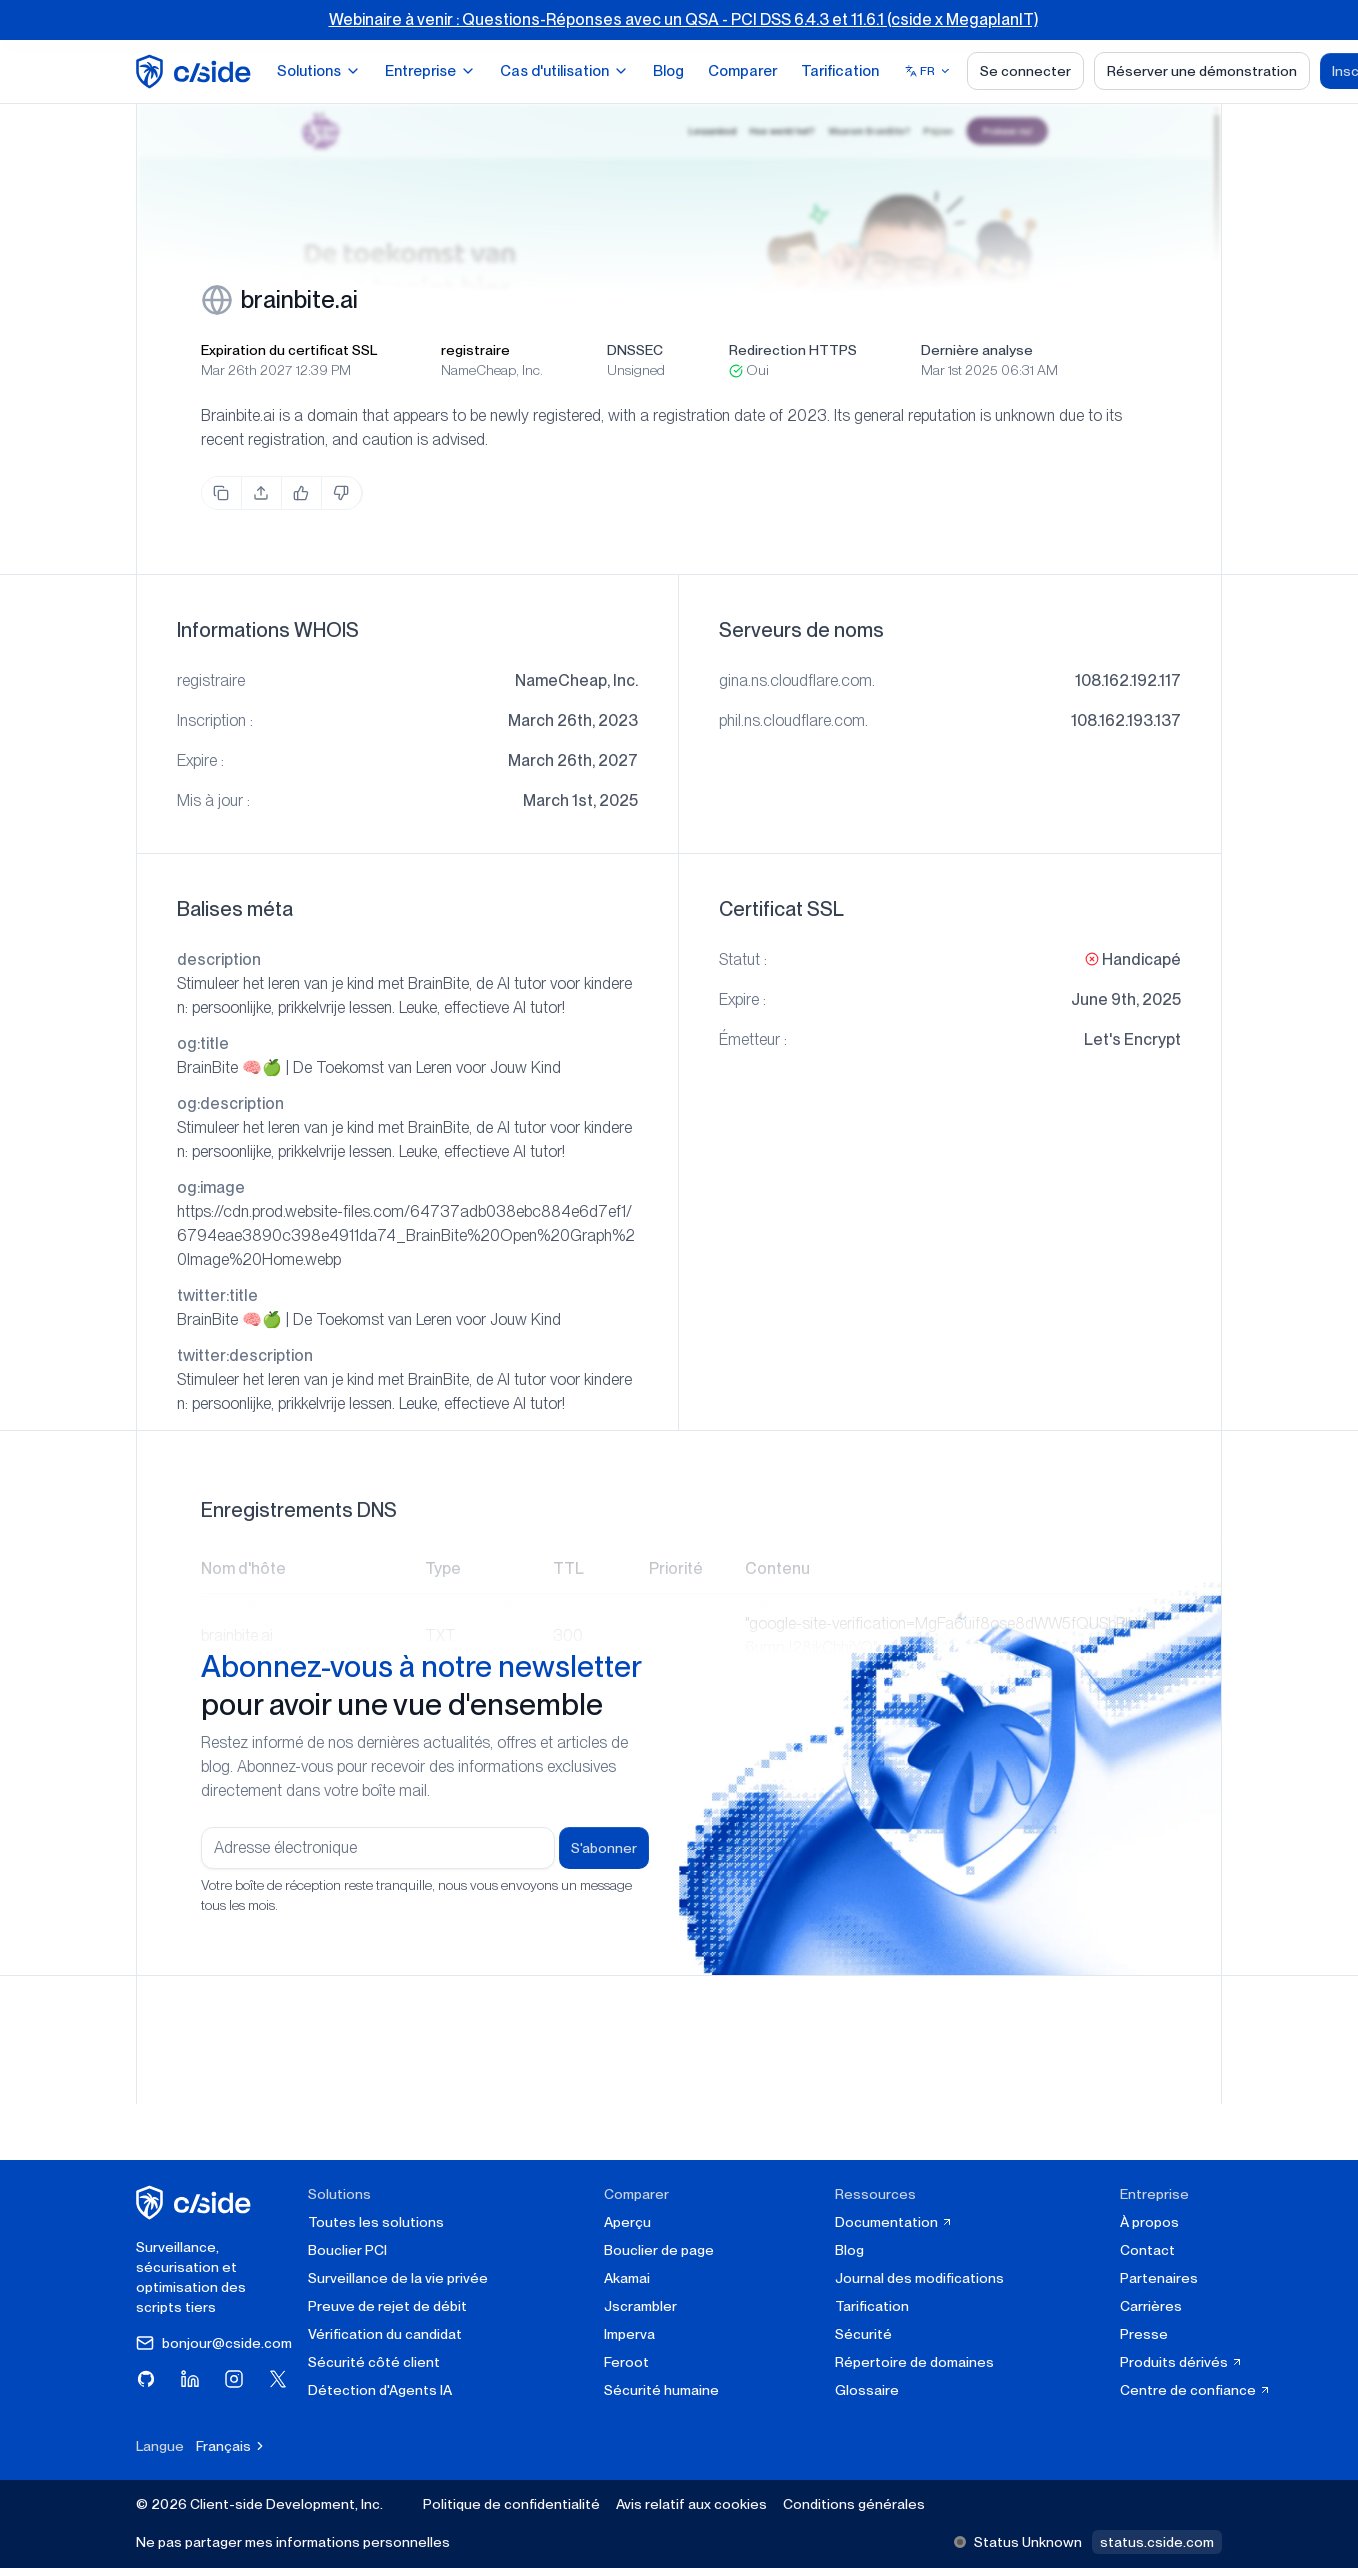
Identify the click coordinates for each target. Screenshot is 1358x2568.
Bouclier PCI (347, 2250)
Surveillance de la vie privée (398, 2278)
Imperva (629, 2334)
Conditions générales (854, 2504)
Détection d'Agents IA (380, 2390)
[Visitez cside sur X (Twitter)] (278, 2379)
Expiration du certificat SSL (289, 350)
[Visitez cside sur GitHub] (146, 2379)
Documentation (894, 2222)
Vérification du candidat (385, 2334)
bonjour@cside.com (214, 2343)
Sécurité (863, 2334)
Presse (1144, 2334)
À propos (1149, 2222)
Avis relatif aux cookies (691, 2504)
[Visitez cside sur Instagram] (234, 2379)
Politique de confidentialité (511, 2504)
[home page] (196, 71)
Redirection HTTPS (793, 350)
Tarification (840, 71)
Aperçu (627, 2222)
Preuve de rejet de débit (387, 2306)
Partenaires (1159, 2278)
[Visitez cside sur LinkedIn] (190, 2379)
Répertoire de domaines (914, 2362)
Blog (668, 71)
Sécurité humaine (661, 2390)
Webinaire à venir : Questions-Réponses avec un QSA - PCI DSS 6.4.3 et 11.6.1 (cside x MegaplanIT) (683, 19)
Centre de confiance (1195, 2390)
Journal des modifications (919, 2278)
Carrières (1151, 2306)
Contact (1147, 2250)
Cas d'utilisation (564, 71)
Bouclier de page (659, 2250)
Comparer (742, 71)
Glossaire (867, 2390)
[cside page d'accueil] (196, 2202)
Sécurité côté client (374, 2362)
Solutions (319, 71)
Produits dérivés (1181, 2362)
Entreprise (430, 71)
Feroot (626, 2362)
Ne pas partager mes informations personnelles (293, 2542)
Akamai (627, 2278)
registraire (475, 350)
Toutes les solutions (376, 2222)
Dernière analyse (977, 350)
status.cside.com (1157, 2542)
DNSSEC (635, 350)
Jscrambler (640, 2306)
